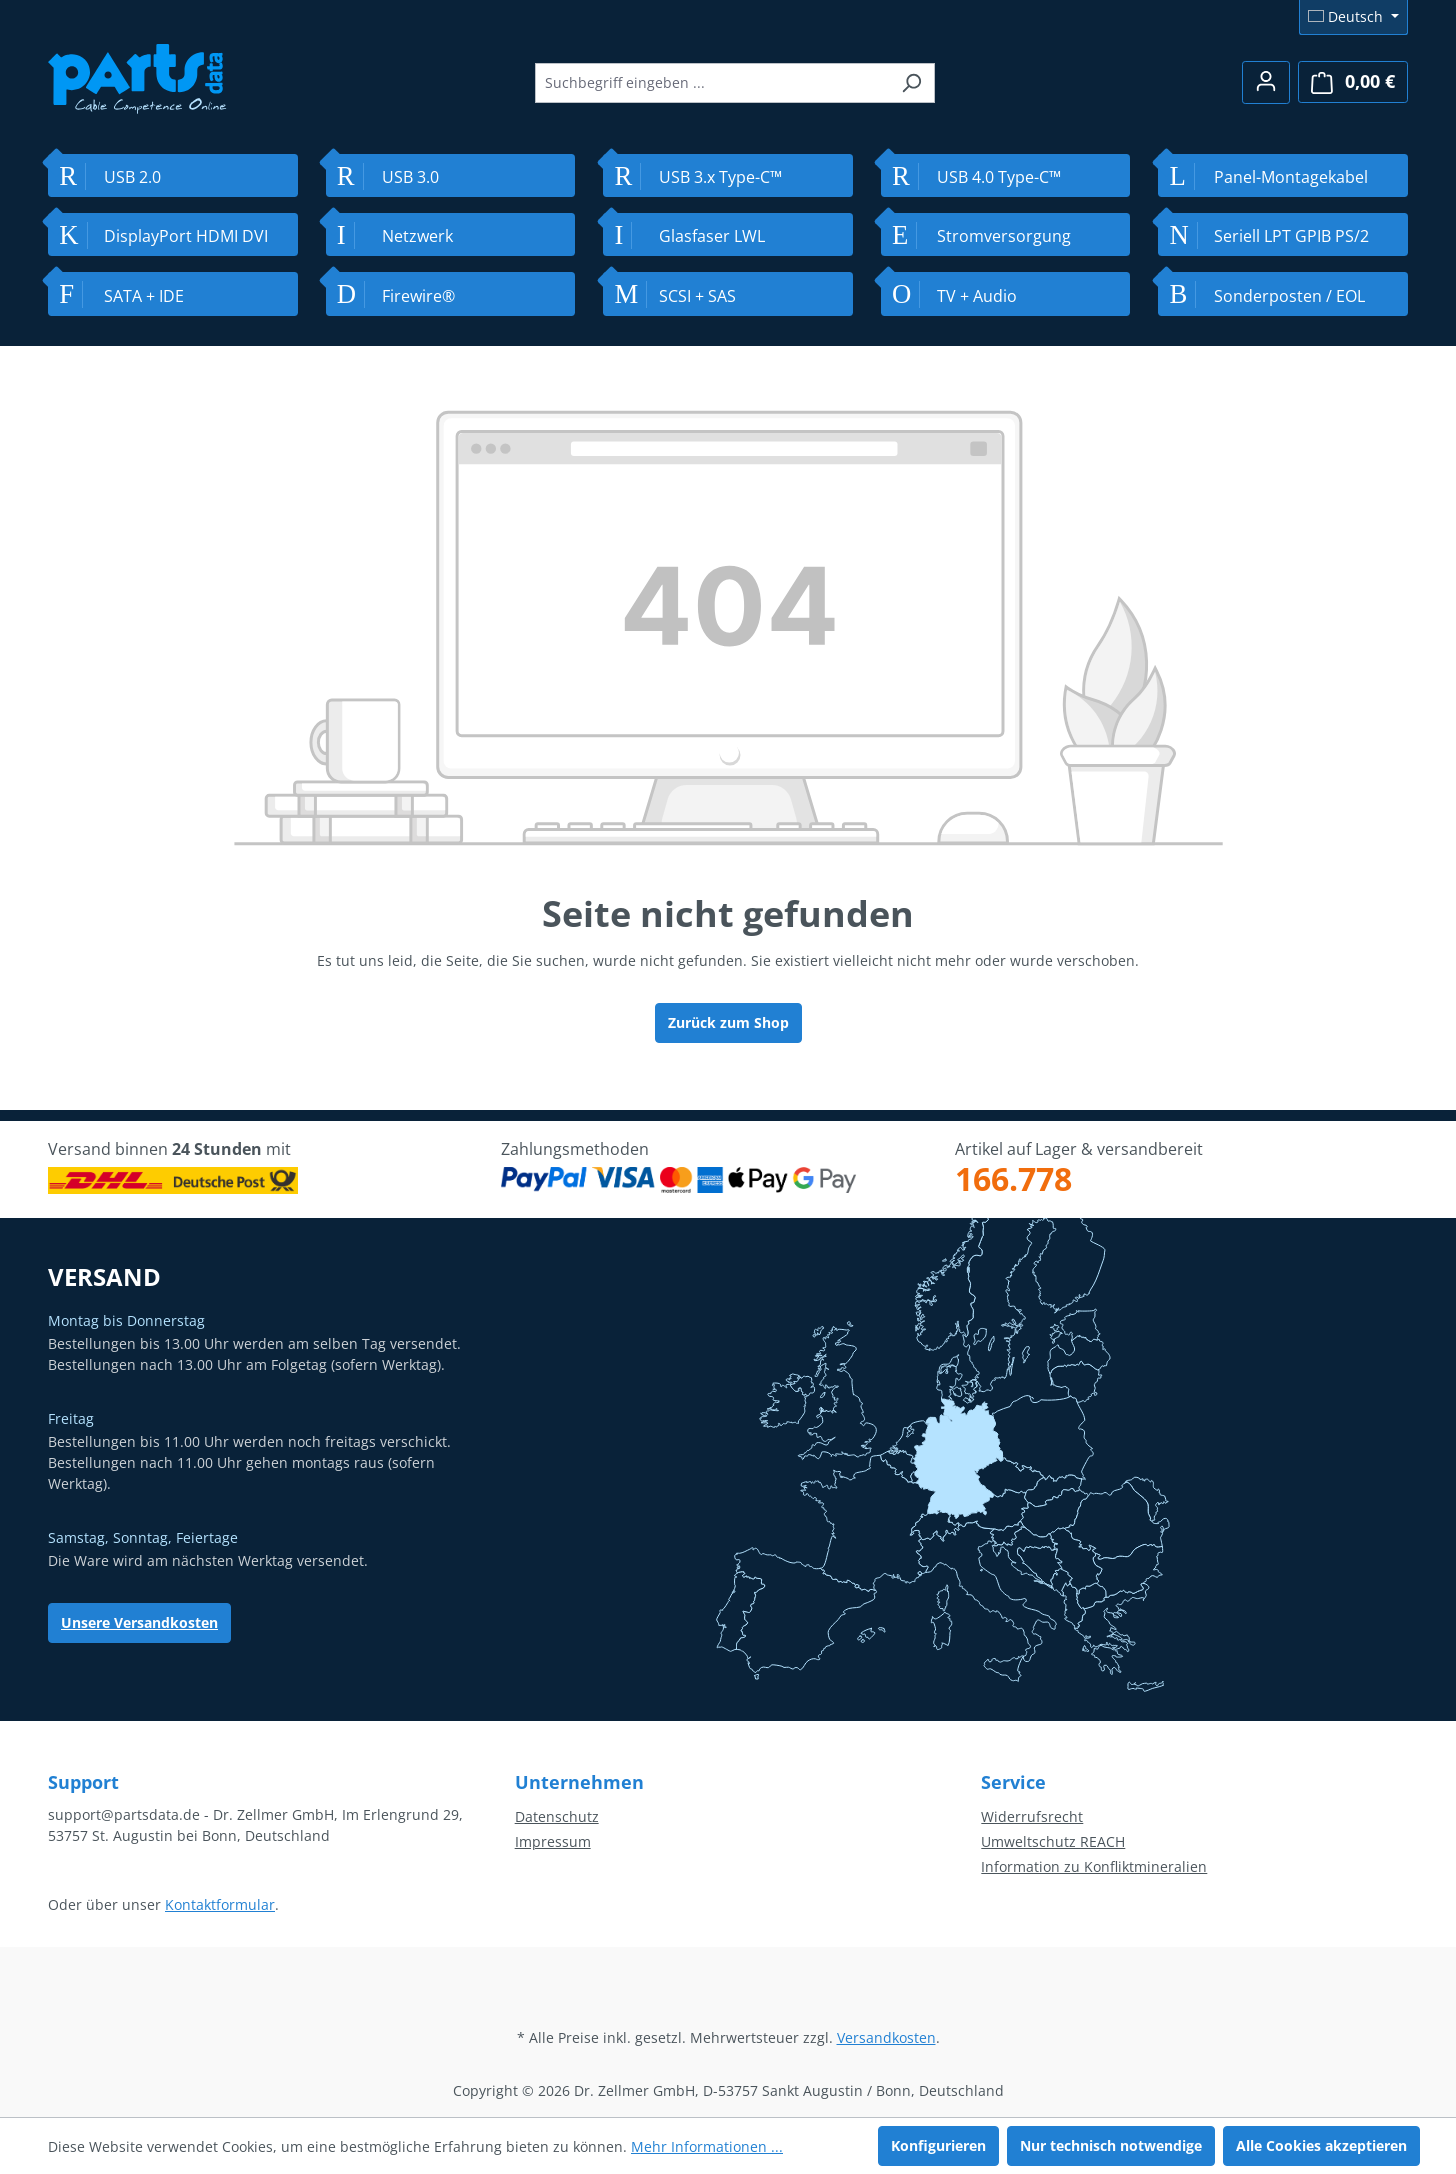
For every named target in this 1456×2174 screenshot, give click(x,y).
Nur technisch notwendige (1111, 2145)
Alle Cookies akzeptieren (1321, 2145)
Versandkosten (886, 2037)
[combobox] (712, 83)
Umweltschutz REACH (1053, 1841)
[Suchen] (911, 83)
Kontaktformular (220, 1904)
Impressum (553, 1841)
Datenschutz (557, 1816)
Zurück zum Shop (728, 1022)
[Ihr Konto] (1266, 82)
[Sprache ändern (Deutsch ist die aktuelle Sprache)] (1353, 17)
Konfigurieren (938, 2145)
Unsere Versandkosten (139, 1622)
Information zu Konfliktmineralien (1094, 1866)
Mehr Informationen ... (707, 2146)
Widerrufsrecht (1032, 1816)
